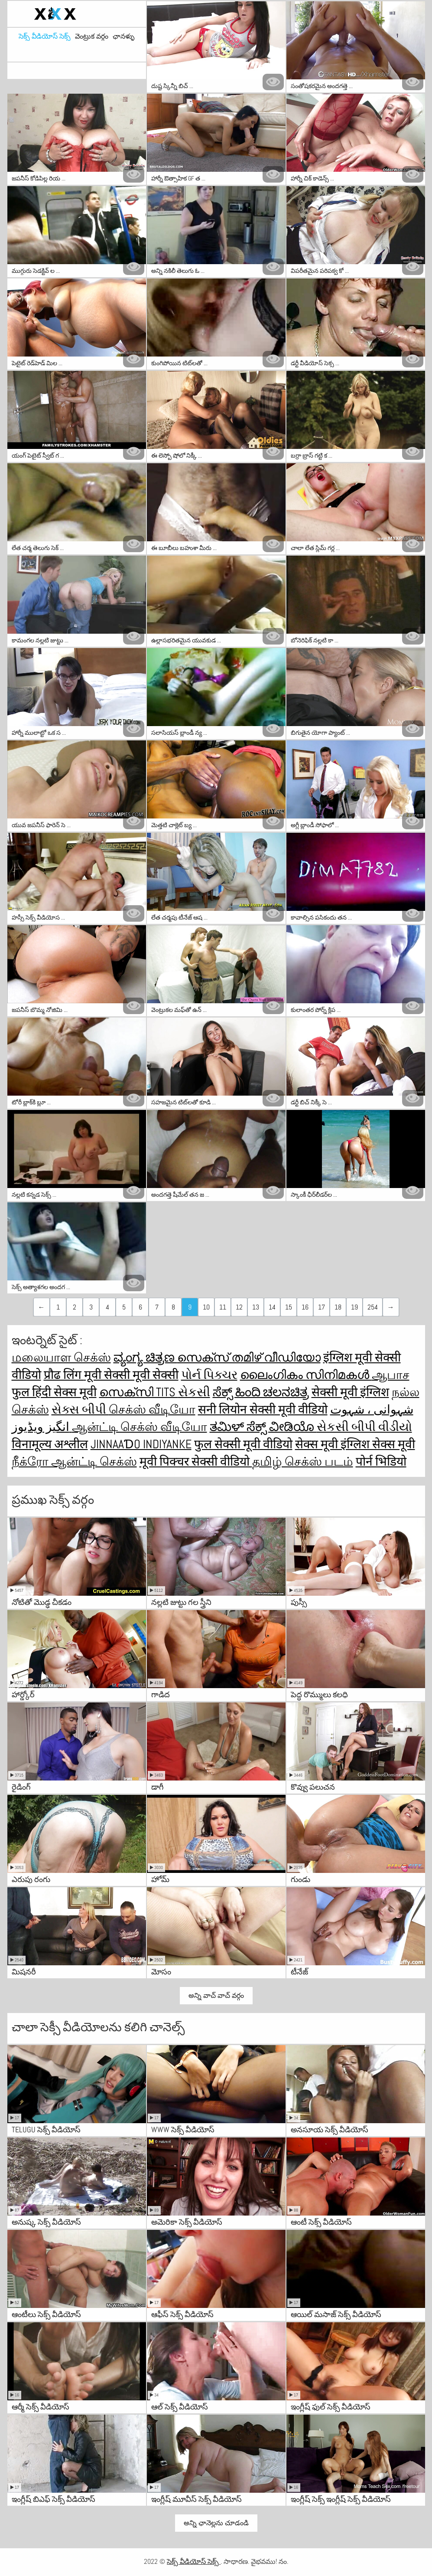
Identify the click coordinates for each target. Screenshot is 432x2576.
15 (288, 1307)
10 (206, 1307)
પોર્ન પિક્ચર (209, 1374)
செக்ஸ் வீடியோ (152, 1409)
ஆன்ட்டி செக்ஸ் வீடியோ (139, 1426)
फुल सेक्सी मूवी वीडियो (243, 1444)
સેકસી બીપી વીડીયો (364, 1426)
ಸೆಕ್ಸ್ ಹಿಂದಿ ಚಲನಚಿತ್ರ (261, 1392)
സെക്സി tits (138, 1392)
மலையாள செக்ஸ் (61, 1357)
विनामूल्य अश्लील (50, 1444)
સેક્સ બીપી (80, 1409)
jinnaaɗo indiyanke (141, 1444)
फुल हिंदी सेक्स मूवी (54, 1392)
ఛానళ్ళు (123, 36)
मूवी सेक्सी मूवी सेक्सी (131, 1374)
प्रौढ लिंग (64, 1374)
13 (255, 1307)
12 (239, 1307)
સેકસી (194, 1392)
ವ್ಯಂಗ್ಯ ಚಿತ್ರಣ (145, 1357)
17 (321, 1307)
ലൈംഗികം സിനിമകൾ (306, 1374)
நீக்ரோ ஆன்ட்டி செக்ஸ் (74, 1461)
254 (372, 1307)
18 (338, 1307)
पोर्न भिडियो (381, 1461)
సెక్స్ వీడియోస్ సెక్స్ (45, 36)
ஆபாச (390, 1374)
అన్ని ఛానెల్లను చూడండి (216, 2522)
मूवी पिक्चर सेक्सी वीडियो (196, 1461)
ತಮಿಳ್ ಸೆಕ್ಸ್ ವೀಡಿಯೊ (263, 1426)
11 (222, 1307)
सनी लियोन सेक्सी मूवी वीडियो (263, 1409)
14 (272, 1307)
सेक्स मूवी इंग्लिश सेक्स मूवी (355, 1444)
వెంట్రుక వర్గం (91, 36)
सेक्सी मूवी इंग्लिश (350, 1392)
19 (354, 1307)
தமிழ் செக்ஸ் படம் (302, 1461)
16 (305, 1307)
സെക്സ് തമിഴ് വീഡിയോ (249, 1357)
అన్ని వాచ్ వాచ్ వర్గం (216, 1995)
